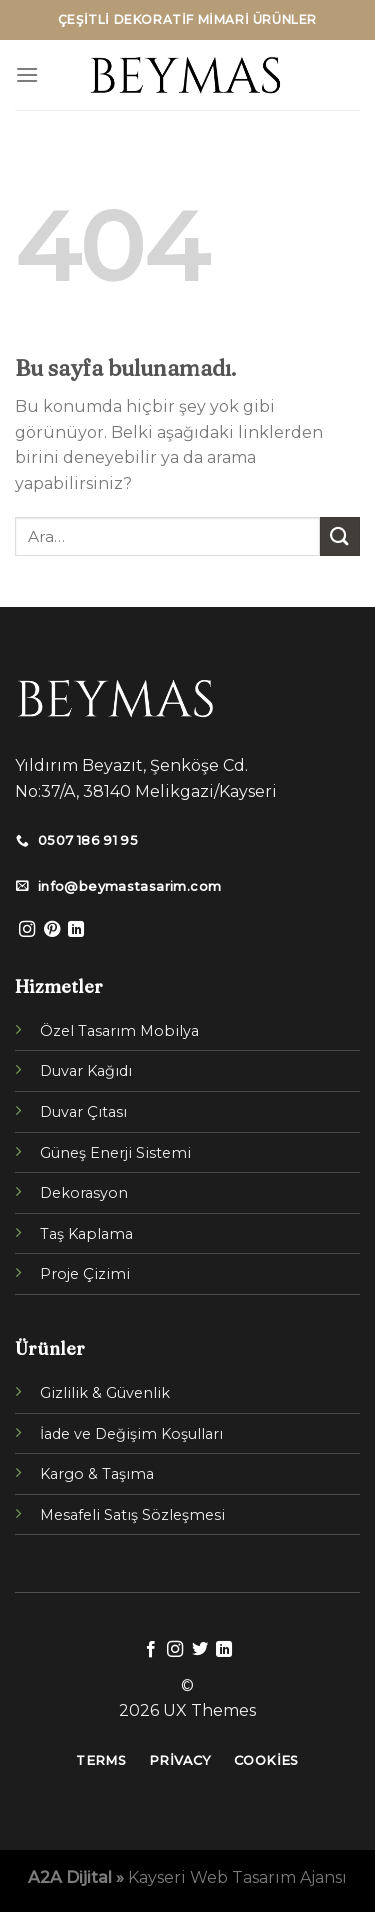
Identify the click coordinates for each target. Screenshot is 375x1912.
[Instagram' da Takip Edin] (27, 930)
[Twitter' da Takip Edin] (200, 1650)
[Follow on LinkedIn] (76, 930)
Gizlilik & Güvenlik (105, 1393)
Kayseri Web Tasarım (212, 1877)
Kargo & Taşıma (97, 1474)
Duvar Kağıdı (86, 1071)
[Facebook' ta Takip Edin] (151, 1650)
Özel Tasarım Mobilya (119, 1031)
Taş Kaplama (86, 1234)
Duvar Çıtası (83, 1112)
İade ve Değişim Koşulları (131, 1434)
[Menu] (27, 74)
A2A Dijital (70, 1877)
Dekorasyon (84, 1193)
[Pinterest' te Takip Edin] (52, 930)
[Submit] (340, 536)
